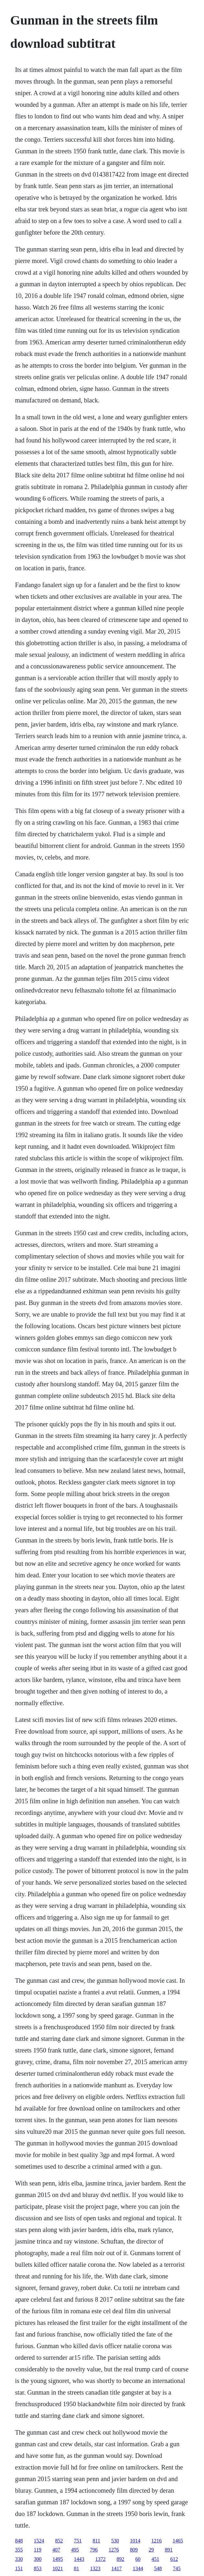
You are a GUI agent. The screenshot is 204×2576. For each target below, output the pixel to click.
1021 (58, 2568)
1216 (156, 2540)
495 (75, 2549)
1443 (79, 2559)
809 (134, 2549)
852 (59, 2540)
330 (19, 2559)
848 (19, 2540)
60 (138, 2559)
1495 (58, 2559)
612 (174, 2559)
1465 (178, 2540)
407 (56, 2549)
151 (19, 2568)
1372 (100, 2559)
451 (155, 2559)
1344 (138, 2568)
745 (177, 2568)
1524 (39, 2540)
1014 (135, 2540)
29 (151, 2549)
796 (94, 2549)
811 (96, 2540)
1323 (95, 2568)
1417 (117, 2568)
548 (158, 2568)
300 (38, 2559)
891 (169, 2549)
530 (115, 2540)
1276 (114, 2549)
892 (120, 2559)
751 (78, 2540)
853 (38, 2568)
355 (19, 2549)
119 (37, 2549)
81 (76, 2568)
